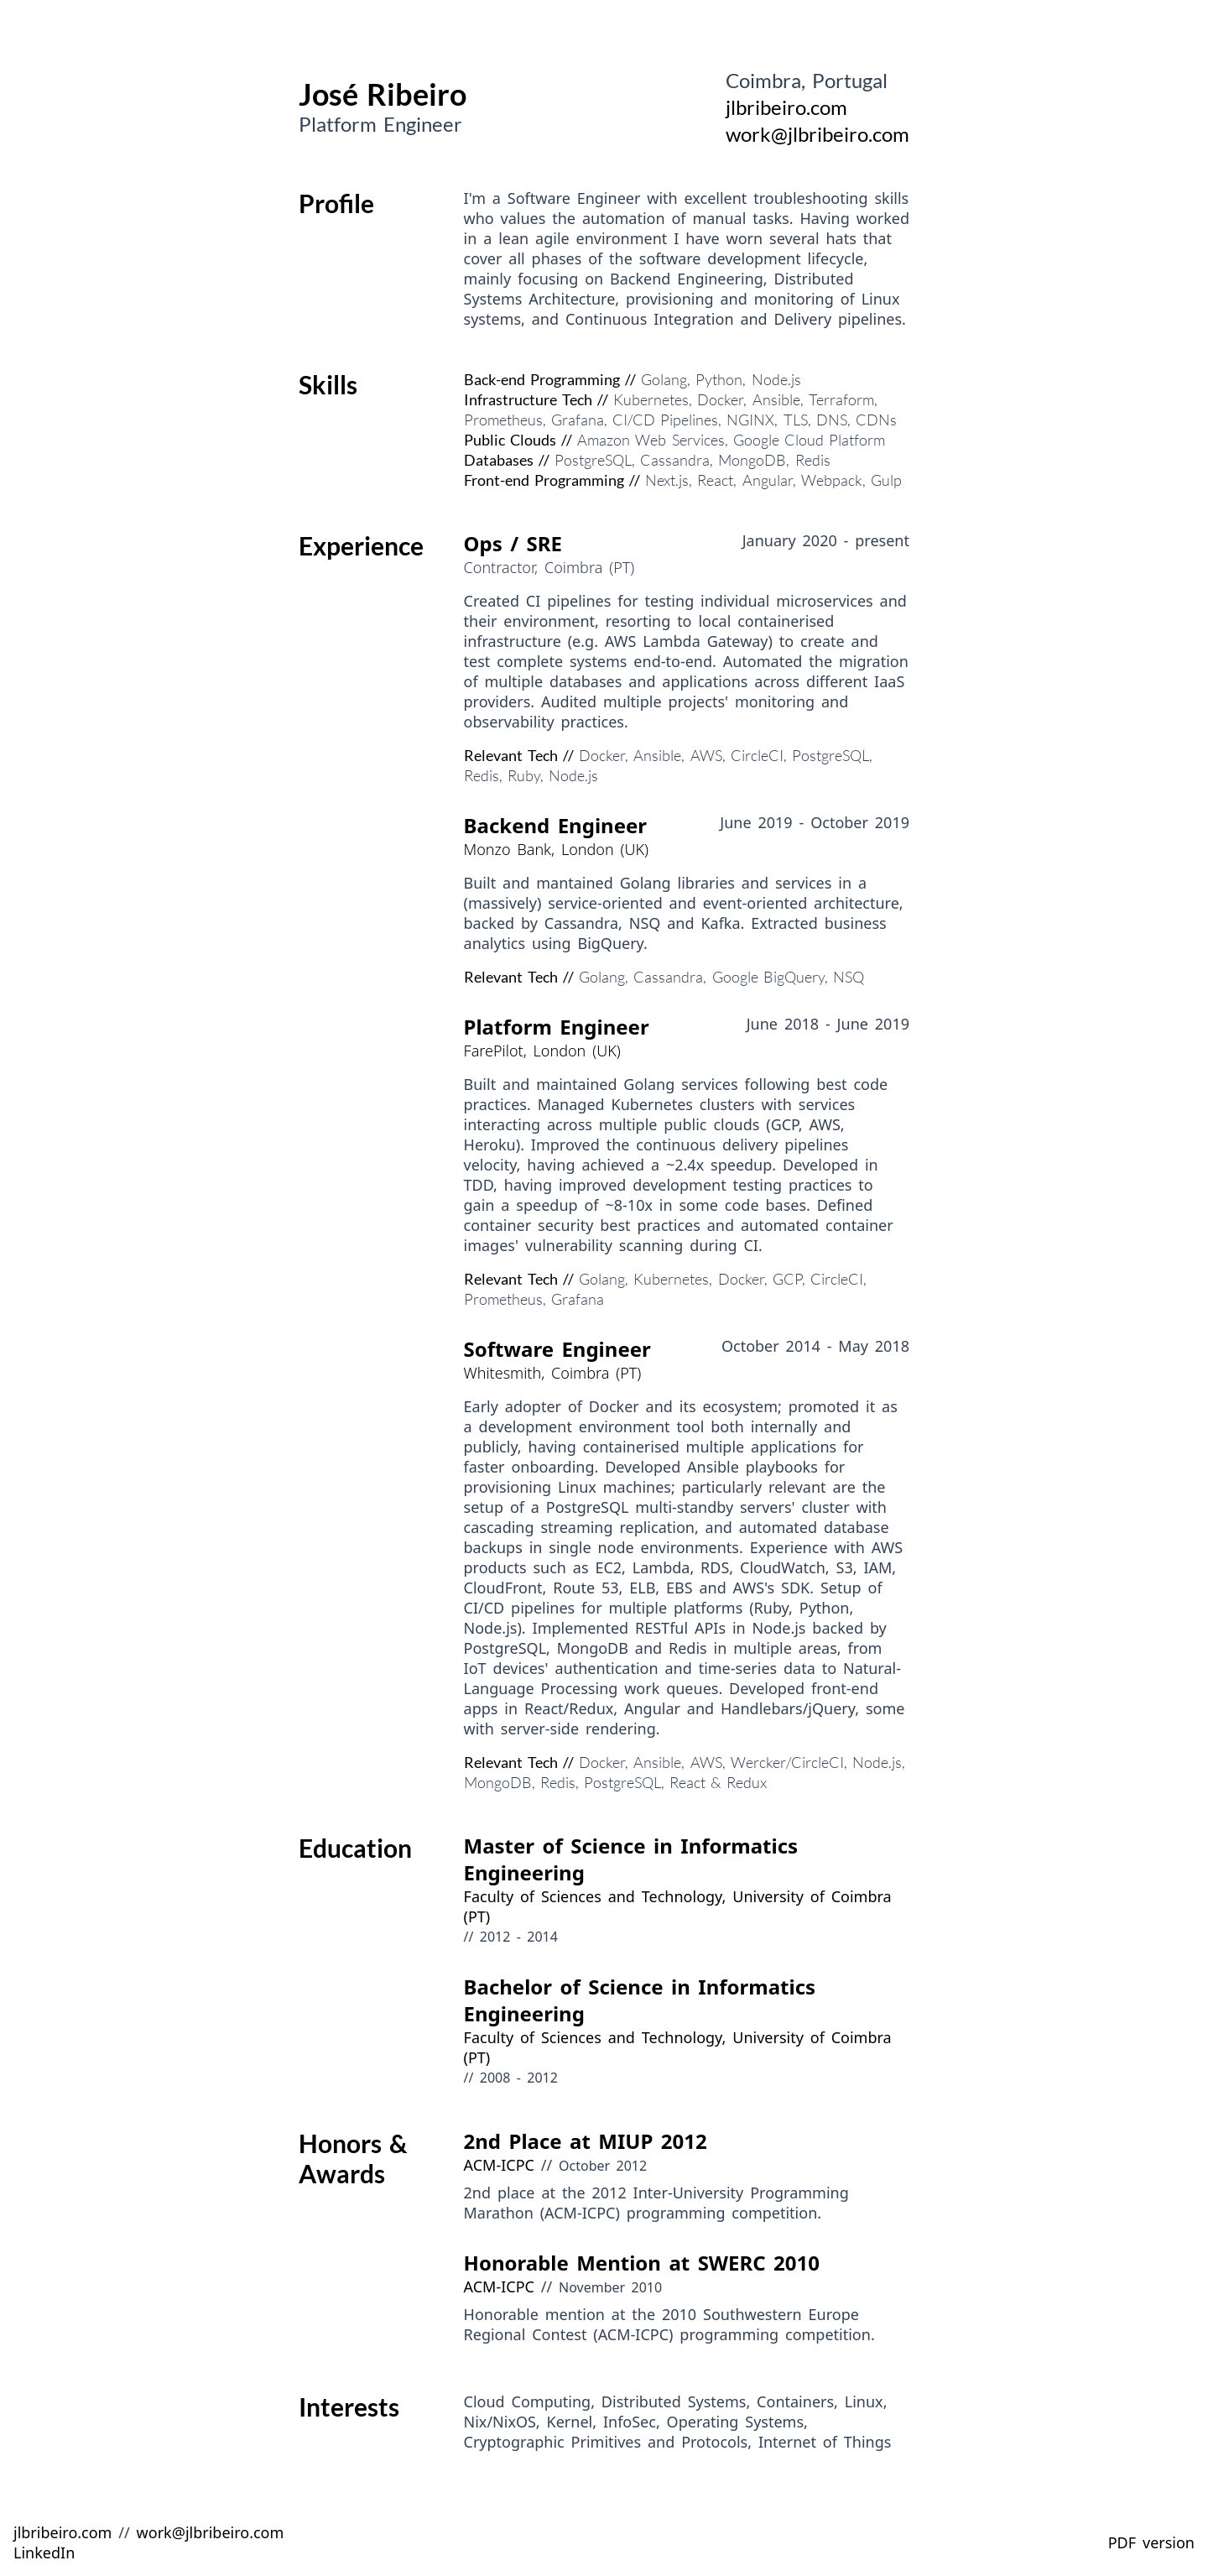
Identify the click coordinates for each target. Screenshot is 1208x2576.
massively (502, 903)
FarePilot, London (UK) (542, 1050)
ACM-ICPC (499, 2165)
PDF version (1151, 2542)
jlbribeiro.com (786, 107)
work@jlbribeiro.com (817, 134)
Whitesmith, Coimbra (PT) (553, 1373)
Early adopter (512, 1406)
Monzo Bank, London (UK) (556, 849)
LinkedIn (44, 2552)
